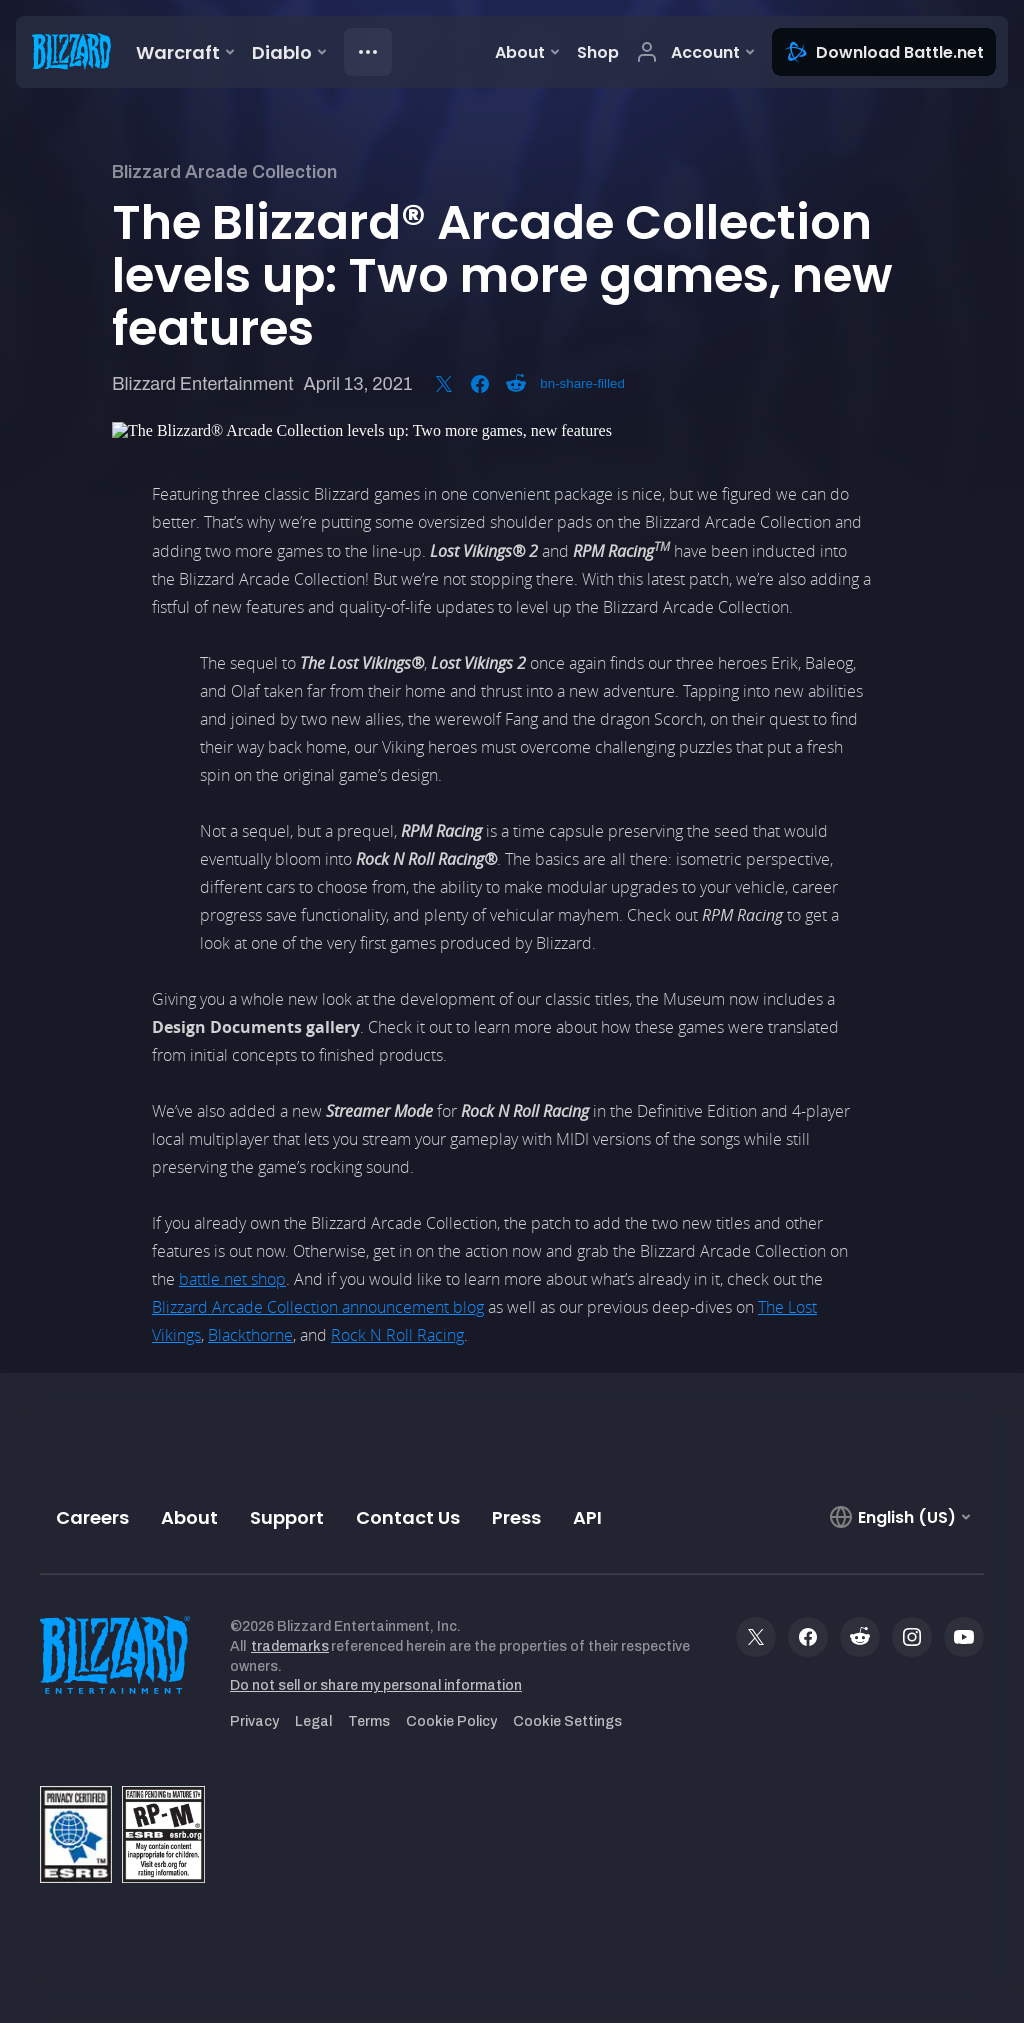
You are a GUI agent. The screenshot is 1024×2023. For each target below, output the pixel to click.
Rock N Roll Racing (397, 1335)
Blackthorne (250, 1335)
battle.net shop (232, 1279)
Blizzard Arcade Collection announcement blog (318, 1307)
